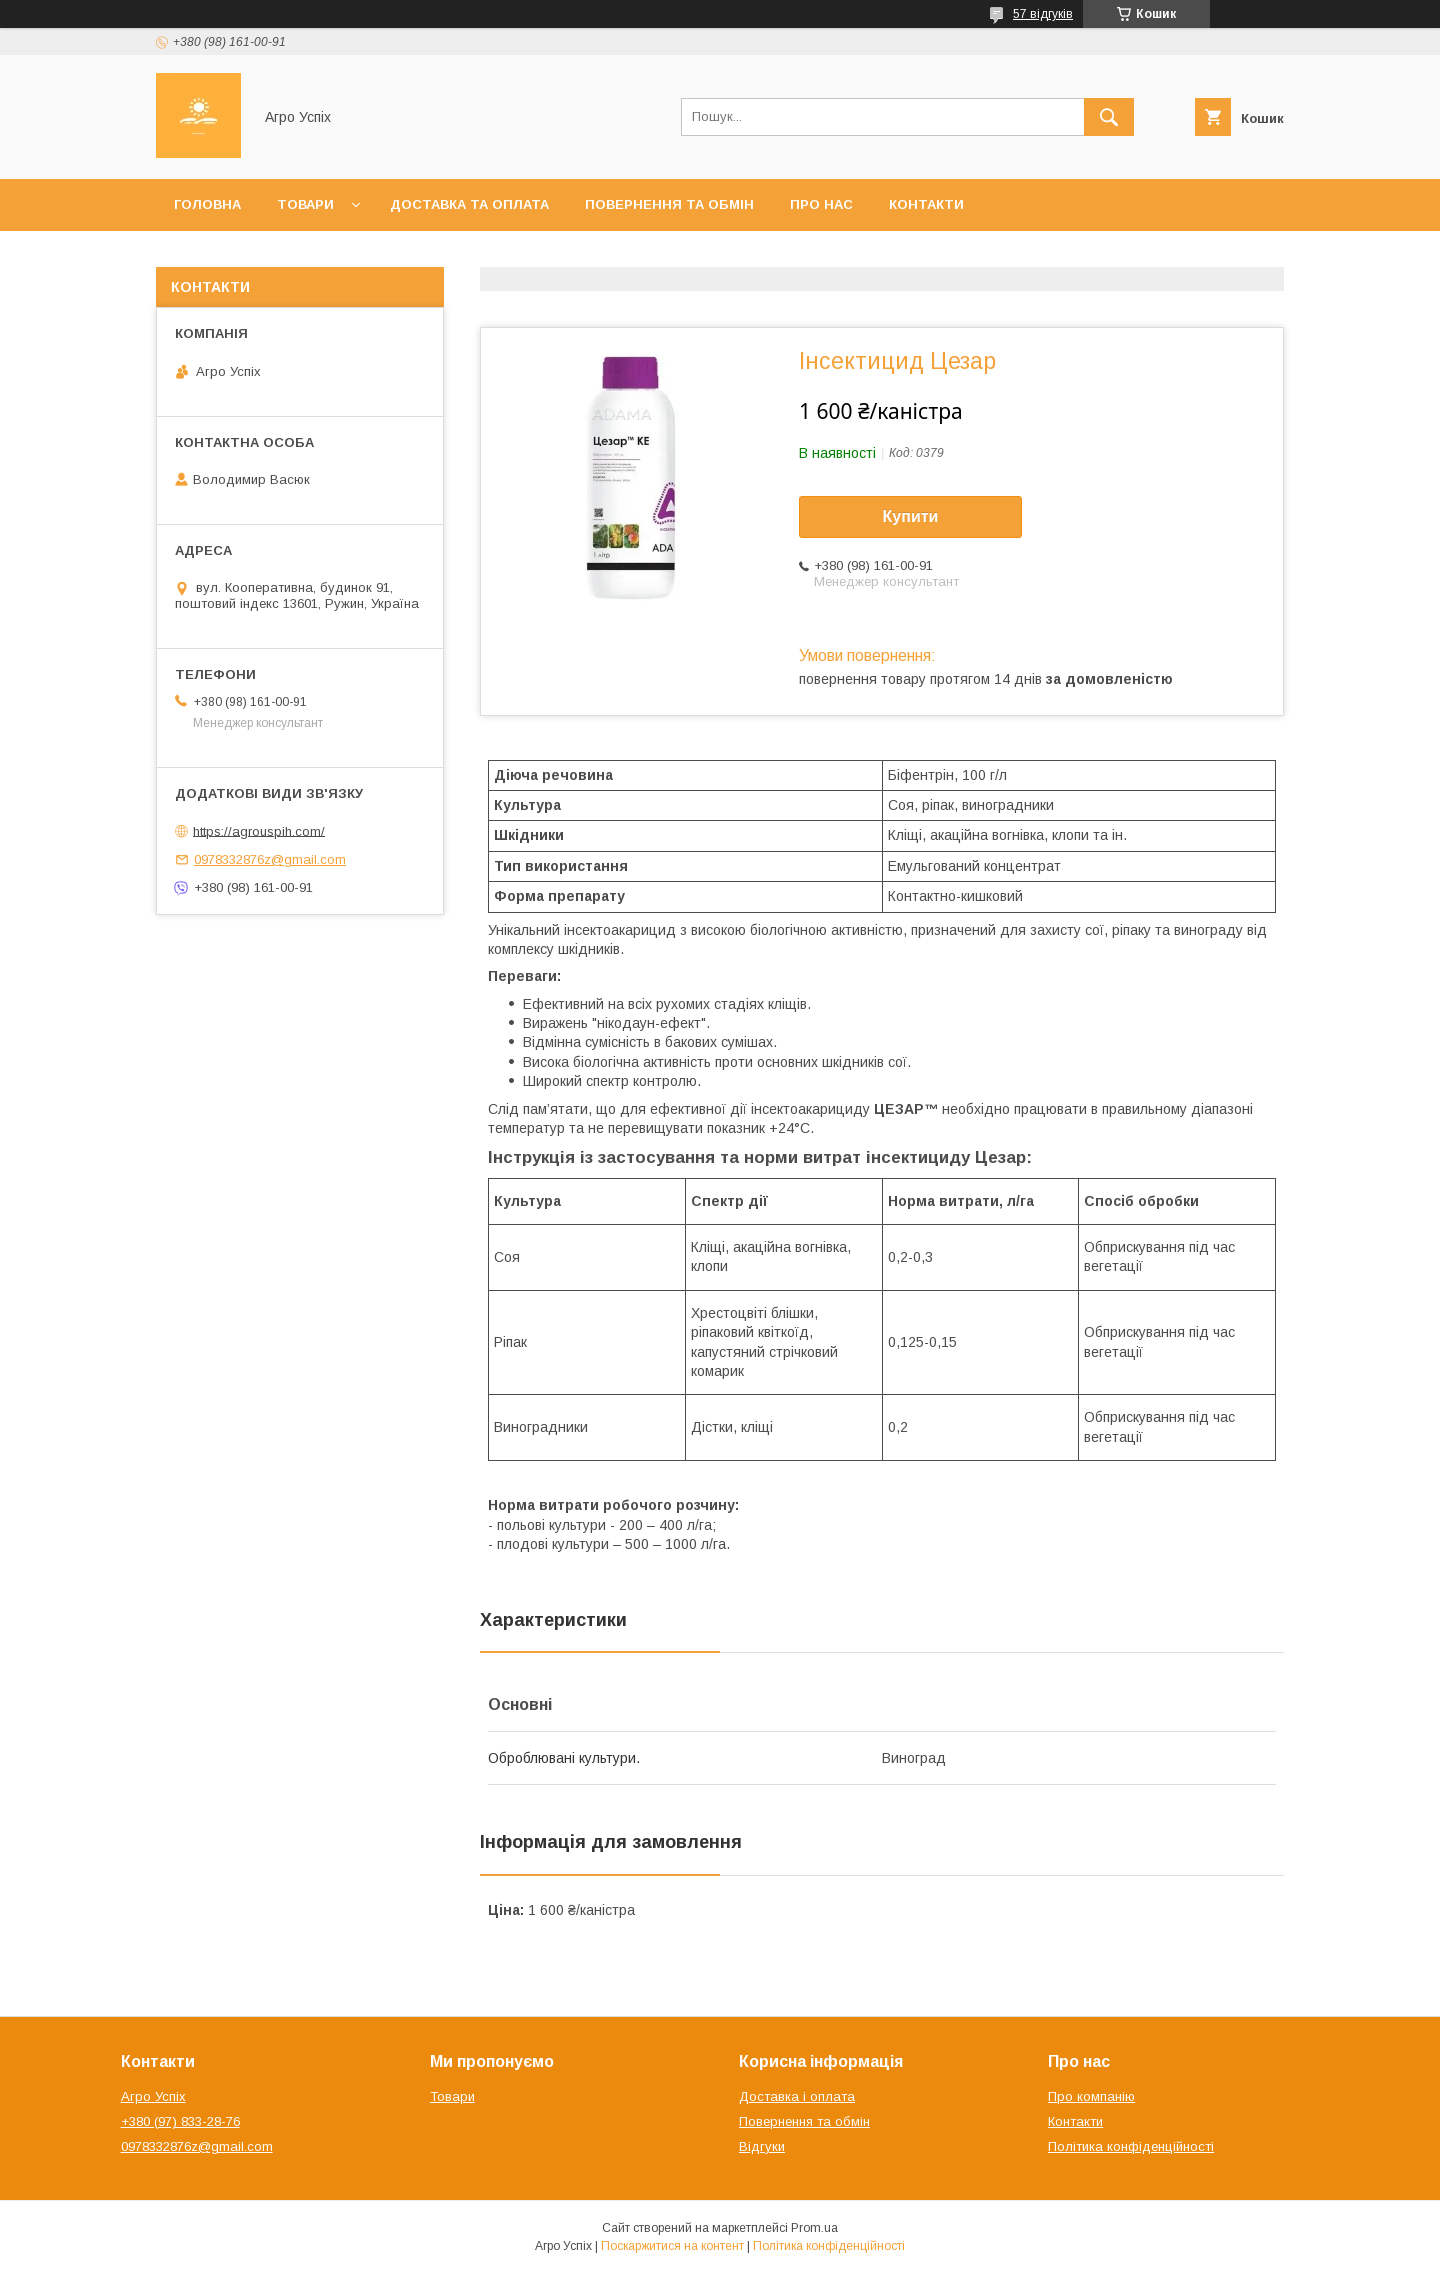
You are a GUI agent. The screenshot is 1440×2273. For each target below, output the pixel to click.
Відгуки (762, 2146)
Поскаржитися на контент (672, 2246)
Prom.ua (814, 2228)
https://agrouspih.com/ (259, 830)
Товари (305, 204)
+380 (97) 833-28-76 (180, 2121)
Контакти (926, 204)
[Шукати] (1109, 117)
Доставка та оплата (469, 204)
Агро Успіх (153, 2096)
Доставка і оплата (797, 2096)
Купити (911, 516)
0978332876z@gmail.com (270, 859)
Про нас (821, 204)
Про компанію (1091, 2096)
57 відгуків (1043, 14)
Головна (207, 204)
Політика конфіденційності (1131, 2146)
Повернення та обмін (669, 204)
